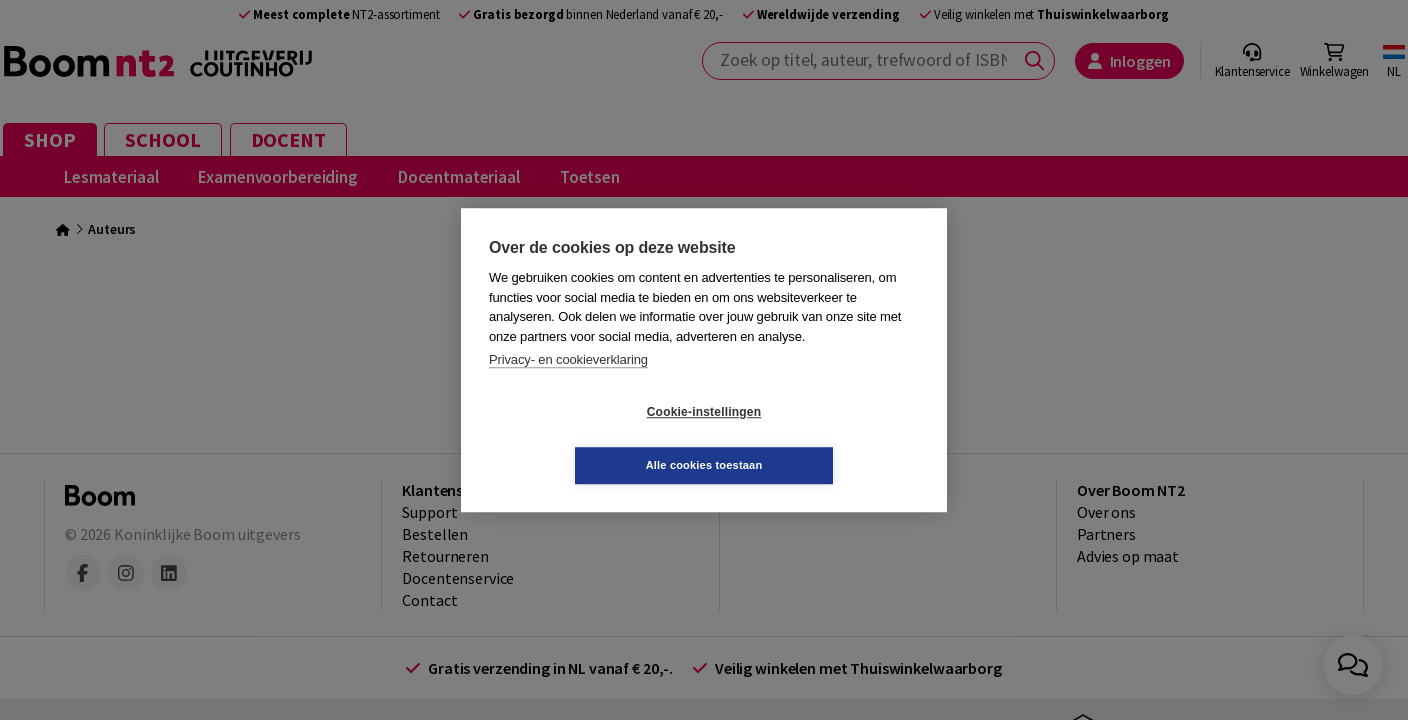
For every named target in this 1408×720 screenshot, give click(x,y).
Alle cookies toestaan (823, 438)
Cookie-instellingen (585, 439)
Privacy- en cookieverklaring (568, 386)
